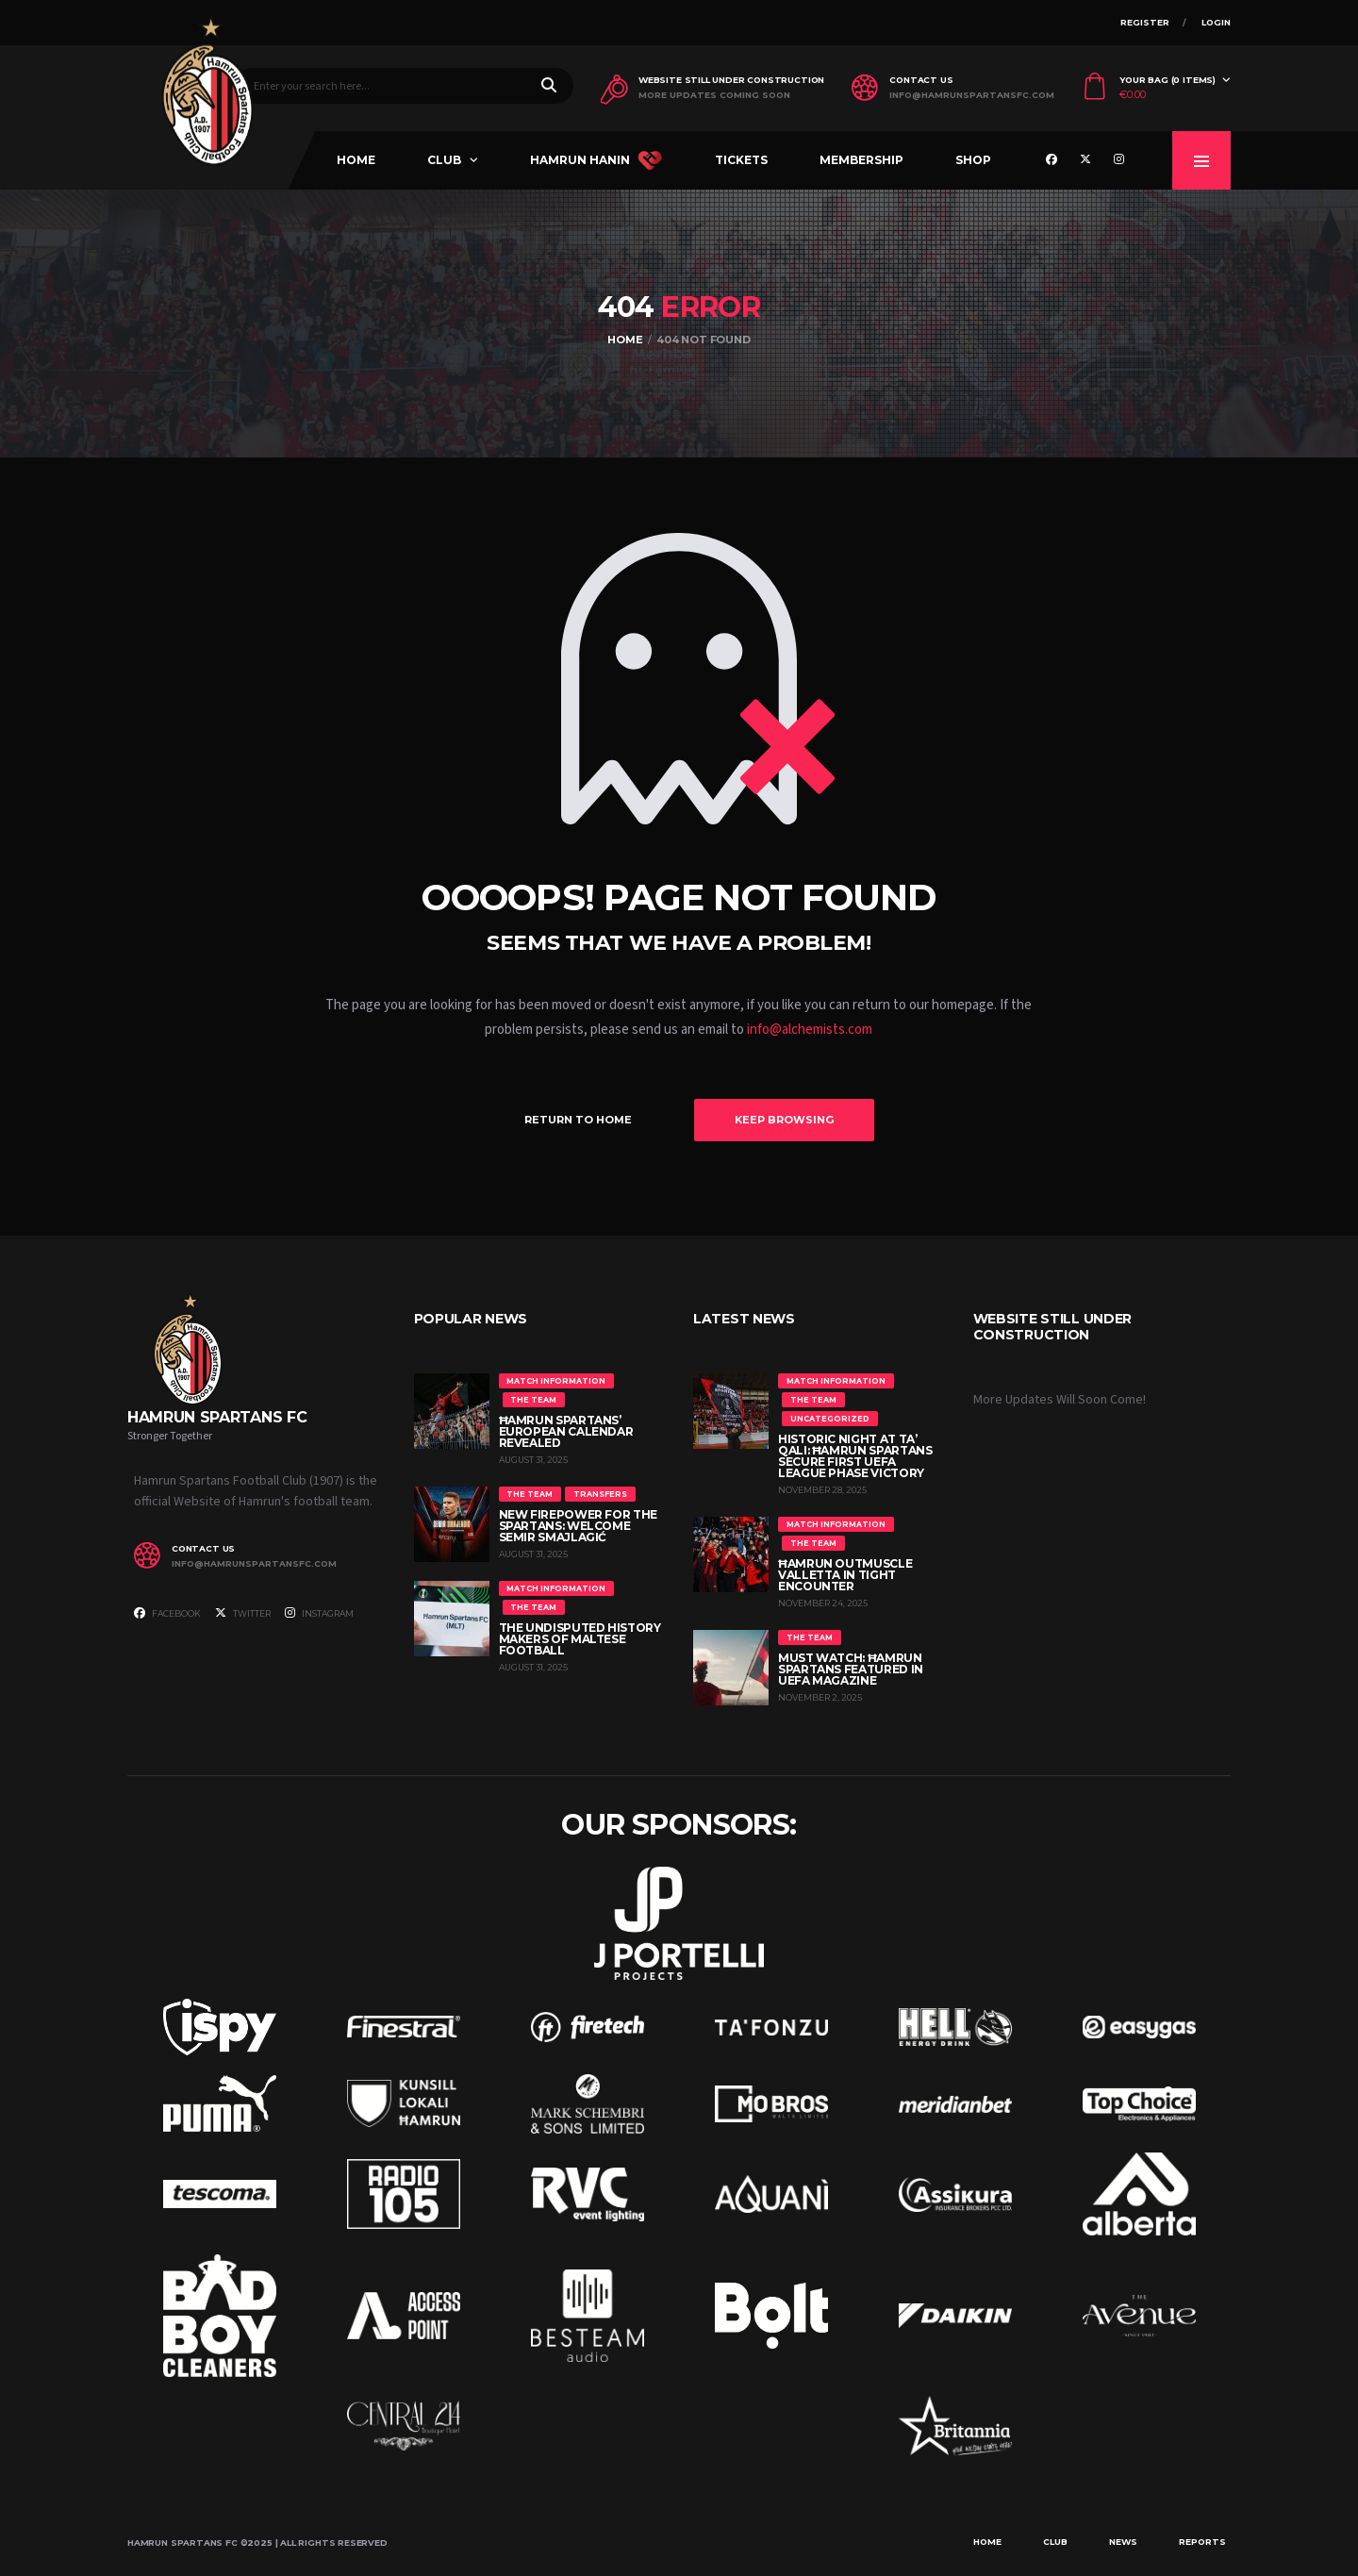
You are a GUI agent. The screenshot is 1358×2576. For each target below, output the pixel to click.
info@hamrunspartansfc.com (971, 95)
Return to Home (578, 1119)
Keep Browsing (784, 1119)
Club (444, 160)
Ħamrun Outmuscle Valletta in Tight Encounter (845, 1574)
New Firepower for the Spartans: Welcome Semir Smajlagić (578, 1525)
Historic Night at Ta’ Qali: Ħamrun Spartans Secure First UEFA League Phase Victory (855, 1456)
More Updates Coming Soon (714, 95)
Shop (973, 160)
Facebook (167, 1613)
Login (1216, 22)
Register (1144, 22)
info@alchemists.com (809, 1029)
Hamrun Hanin (596, 160)
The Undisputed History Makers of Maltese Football (580, 1638)
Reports (1202, 2541)
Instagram (319, 1613)
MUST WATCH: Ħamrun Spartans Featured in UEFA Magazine (850, 1669)
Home (356, 160)
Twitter (243, 1613)
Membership (861, 160)
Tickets (741, 160)
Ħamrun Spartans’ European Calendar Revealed (566, 1431)
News (1123, 2541)
